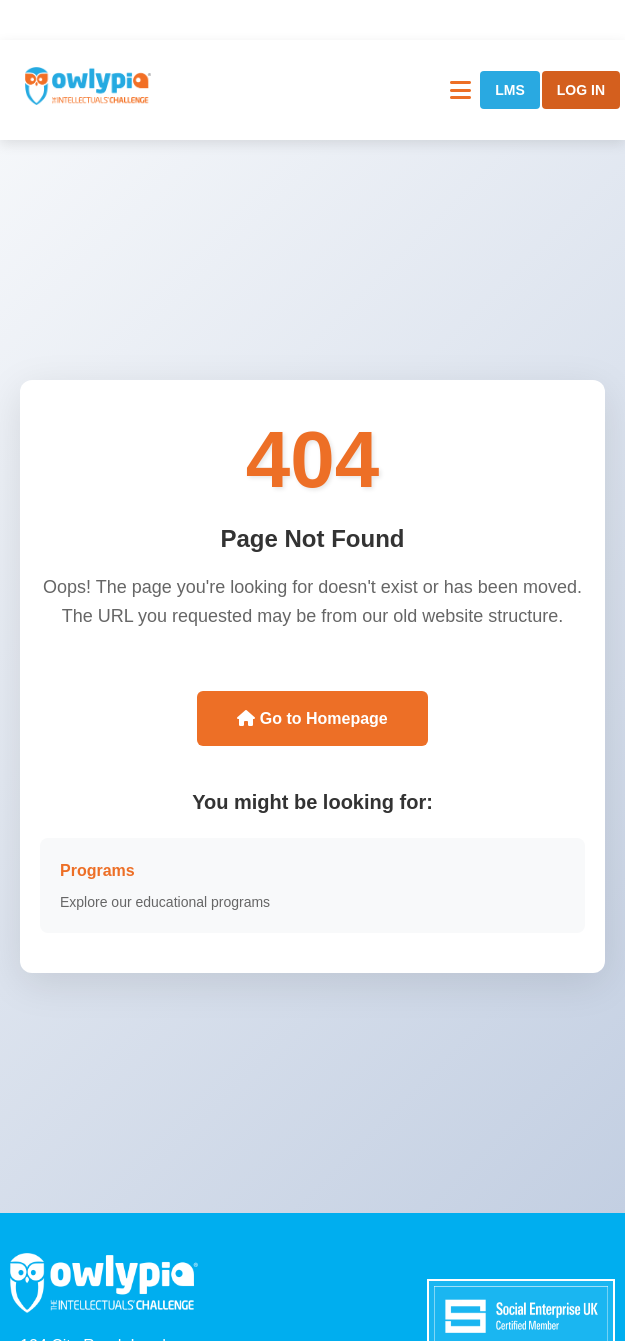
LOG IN (581, 90)
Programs (97, 870)
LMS (510, 90)
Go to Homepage (312, 718)
